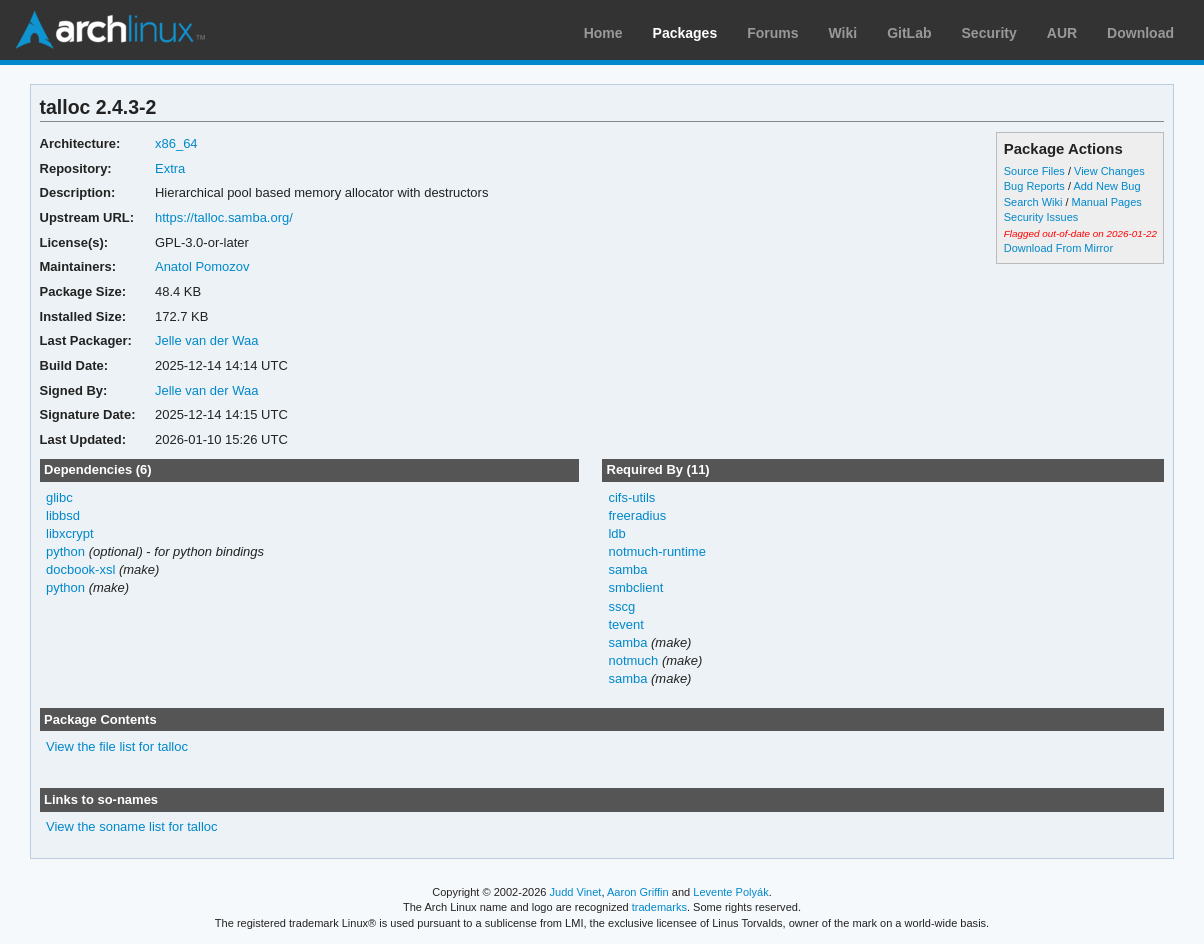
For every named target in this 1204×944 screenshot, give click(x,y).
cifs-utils (631, 497)
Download (1140, 33)
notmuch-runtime (656, 551)
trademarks (659, 907)
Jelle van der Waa (206, 340)
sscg (621, 606)
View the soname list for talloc (132, 826)
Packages (685, 33)
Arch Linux (110, 30)
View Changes (1109, 171)
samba (627, 569)
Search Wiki (1033, 202)
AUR (1062, 33)
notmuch (633, 660)
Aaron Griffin (638, 892)
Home (603, 33)
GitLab (909, 33)
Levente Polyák (730, 892)
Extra (170, 168)
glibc (59, 497)
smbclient (635, 587)
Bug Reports (1034, 186)
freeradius (637, 515)
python (65, 551)
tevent (625, 624)
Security (989, 33)
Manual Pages (1107, 202)
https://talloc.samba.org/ (224, 217)
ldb (616, 533)
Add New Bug (1106, 186)
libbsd (63, 515)
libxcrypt (70, 533)
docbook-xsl (80, 569)
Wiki (843, 33)
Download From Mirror (1058, 248)
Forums (772, 33)
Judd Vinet (576, 892)
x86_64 (176, 143)
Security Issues (1041, 217)
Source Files (1034, 171)
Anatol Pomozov (202, 266)
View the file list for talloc (117, 746)
